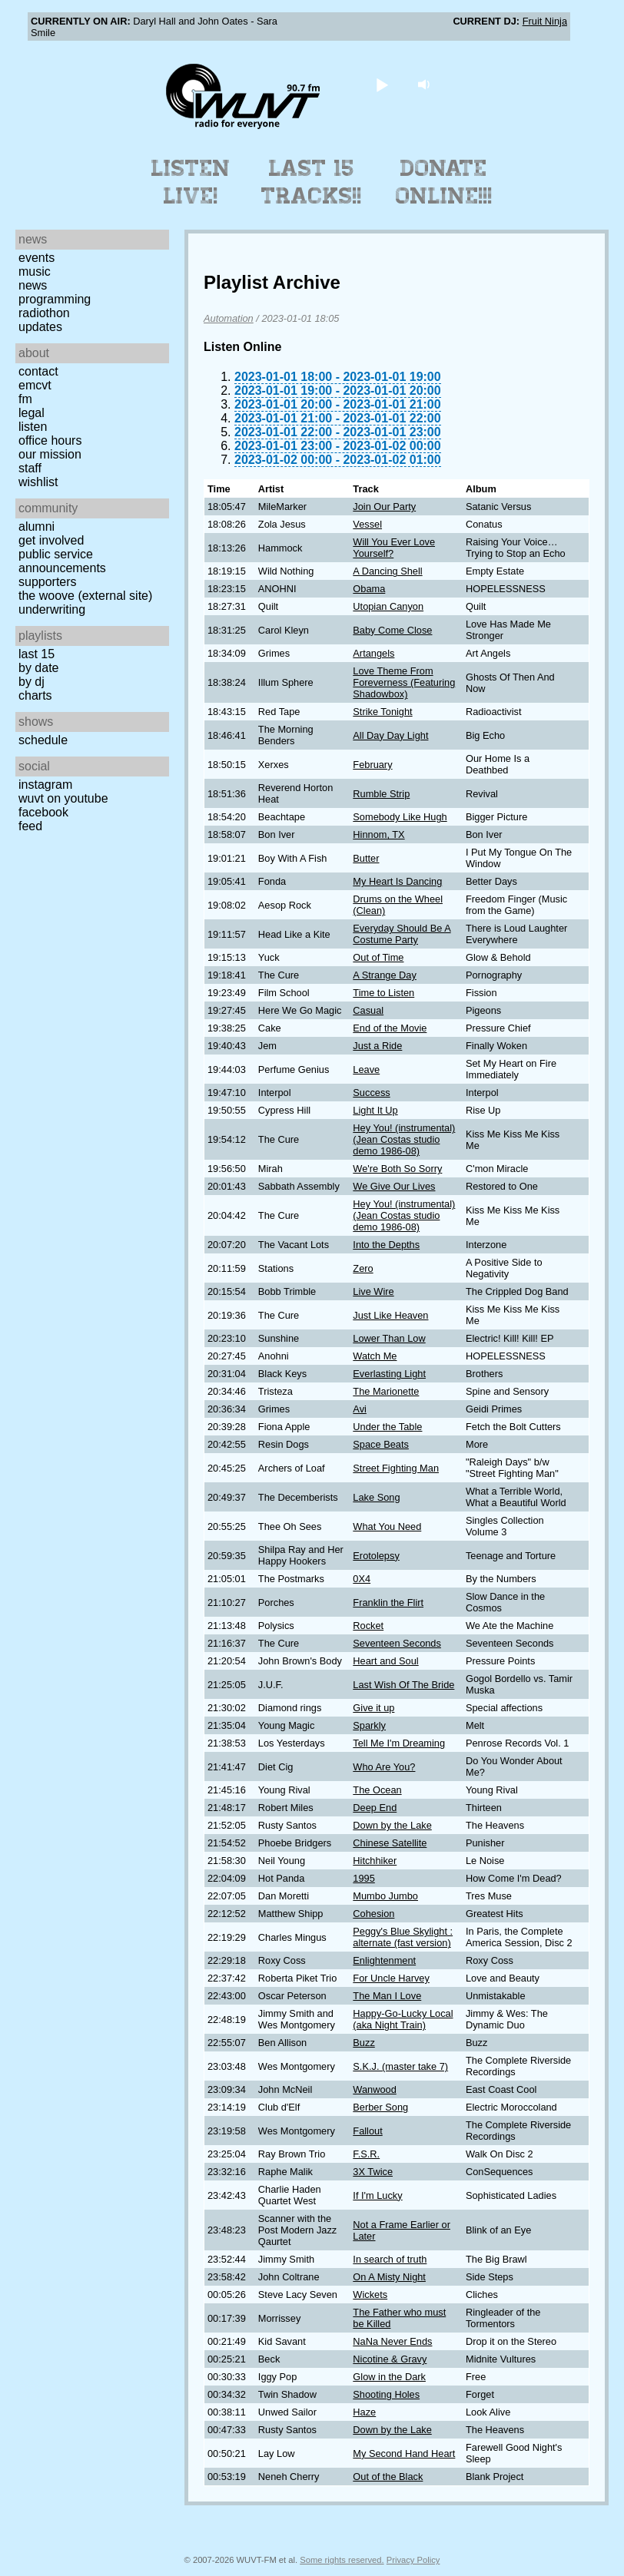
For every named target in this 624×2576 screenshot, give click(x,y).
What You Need (387, 1526)
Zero (363, 1268)
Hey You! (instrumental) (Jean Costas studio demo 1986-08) (404, 1139)
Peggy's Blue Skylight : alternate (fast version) (403, 1937)
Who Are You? (384, 1767)
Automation (229, 318)
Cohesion (373, 1913)
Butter (366, 858)
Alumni (36, 526)
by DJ (31, 681)
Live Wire (373, 1291)
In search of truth (390, 2259)
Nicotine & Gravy (390, 2359)
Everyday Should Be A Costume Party (401, 933)
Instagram (45, 784)
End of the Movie (390, 1028)
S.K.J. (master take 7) (400, 2066)
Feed (30, 826)
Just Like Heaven (390, 1315)
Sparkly (369, 1725)
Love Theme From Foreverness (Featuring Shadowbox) (404, 682)
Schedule (43, 740)
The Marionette (386, 1391)
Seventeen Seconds (397, 1643)
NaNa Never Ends (392, 2341)
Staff (29, 468)
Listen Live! (191, 182)
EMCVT (34, 385)
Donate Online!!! (444, 182)
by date (38, 667)
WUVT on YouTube (63, 798)
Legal (31, 412)
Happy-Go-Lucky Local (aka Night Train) (403, 2019)
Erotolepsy (376, 1555)
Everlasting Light (389, 1373)
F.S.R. (366, 2154)
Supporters (47, 581)
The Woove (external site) (85, 595)
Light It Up (375, 1110)
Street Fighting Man (396, 1468)
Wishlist (38, 481)
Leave (366, 1069)
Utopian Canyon (388, 606)
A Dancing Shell (387, 571)
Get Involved (51, 540)
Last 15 (36, 654)
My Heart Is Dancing (397, 881)
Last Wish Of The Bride (403, 1684)
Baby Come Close (392, 630)
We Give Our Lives (394, 1186)
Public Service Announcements (62, 561)
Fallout (367, 2131)
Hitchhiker (375, 1860)
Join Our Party (384, 506)
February (372, 764)
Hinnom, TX (378, 834)
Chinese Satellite (390, 1843)
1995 (363, 1878)
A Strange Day (385, 975)
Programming (54, 299)
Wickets (370, 2294)
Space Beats (381, 1444)
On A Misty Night (389, 2277)
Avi (360, 1409)
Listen (32, 426)
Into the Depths (386, 1244)
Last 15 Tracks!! (311, 182)
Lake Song (376, 1497)
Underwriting (51, 609)
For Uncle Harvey (391, 1978)
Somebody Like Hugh (399, 817)
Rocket (368, 1625)
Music (34, 271)
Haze (364, 2412)
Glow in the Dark (389, 2376)
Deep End (375, 1807)
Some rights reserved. (341, 2559)
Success (371, 1092)
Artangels (373, 653)
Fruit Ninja (545, 21)
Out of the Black (388, 2476)
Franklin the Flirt (388, 1602)
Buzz (363, 2042)
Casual (368, 1010)
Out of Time (378, 957)
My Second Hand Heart (404, 2453)
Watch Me (375, 1356)
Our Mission (49, 454)
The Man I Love (387, 1996)
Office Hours (49, 440)
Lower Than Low (389, 1338)
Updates (40, 326)
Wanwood (374, 2089)
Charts (35, 695)
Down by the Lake (392, 1825)
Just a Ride (377, 1045)
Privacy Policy (413, 2559)
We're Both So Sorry (397, 1168)
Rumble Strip (381, 794)
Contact (38, 371)
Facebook (43, 812)
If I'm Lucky (377, 2195)
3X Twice (373, 2171)
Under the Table (387, 1426)
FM (25, 399)
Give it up (373, 1707)
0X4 (361, 1578)
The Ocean (377, 1790)
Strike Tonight (382, 711)
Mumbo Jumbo (385, 1896)
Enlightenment (384, 1960)
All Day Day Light (390, 735)
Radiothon (44, 313)
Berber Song (380, 2107)
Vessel (367, 524)
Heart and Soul (385, 1661)
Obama (369, 588)
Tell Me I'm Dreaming (399, 1743)
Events (36, 257)
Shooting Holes (386, 2394)
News (32, 285)
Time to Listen (383, 992)
